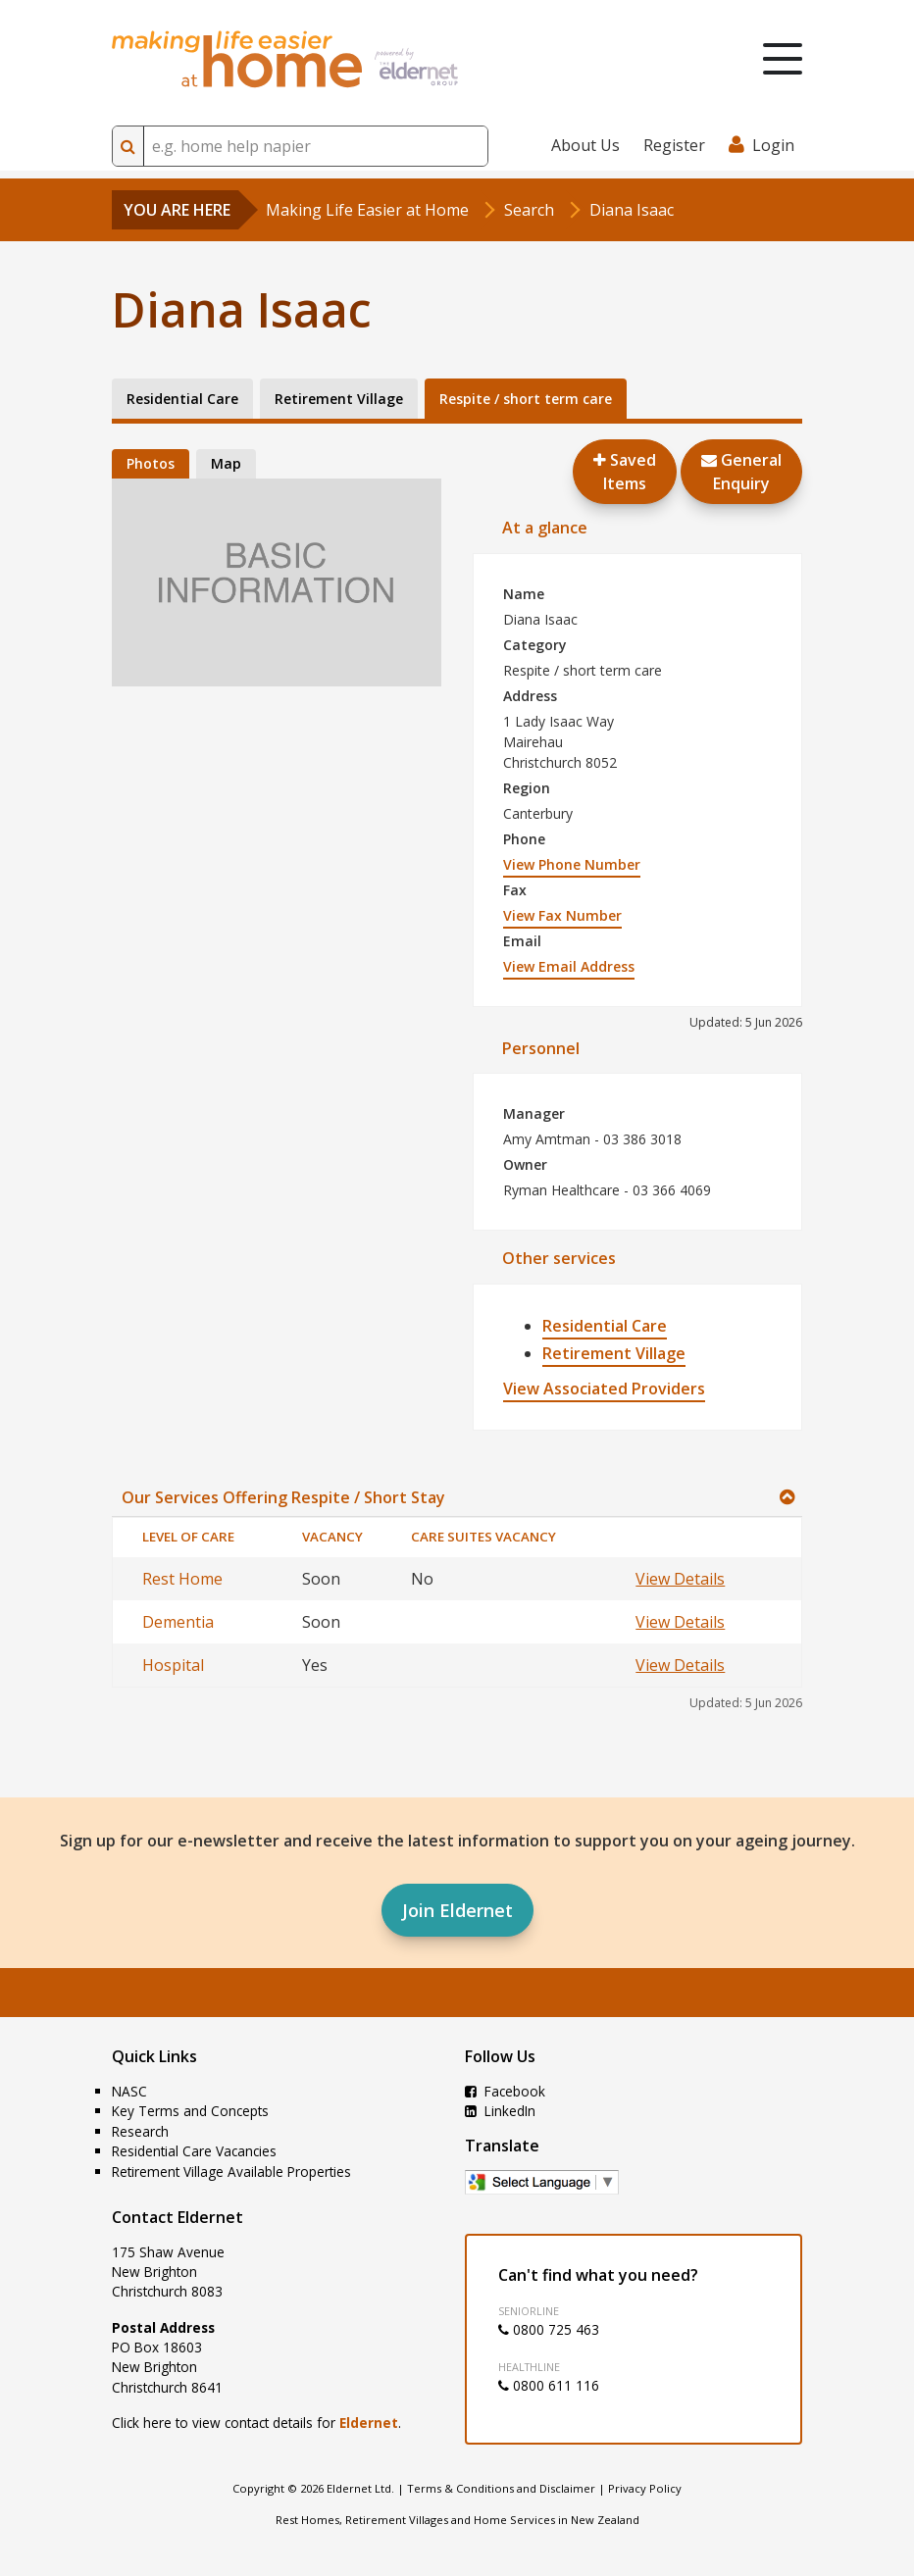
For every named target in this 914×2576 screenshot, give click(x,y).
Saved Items (624, 471)
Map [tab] (226, 463)
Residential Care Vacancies (194, 2151)
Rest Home (182, 1579)
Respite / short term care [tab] (525, 398)
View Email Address (569, 966)
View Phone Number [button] (571, 864)
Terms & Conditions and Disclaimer (501, 2488)
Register (674, 145)
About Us (585, 145)
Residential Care (604, 1326)
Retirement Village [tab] (339, 398)
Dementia (178, 1622)
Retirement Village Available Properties (231, 2171)
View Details (680, 1579)
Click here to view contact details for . (256, 2422)
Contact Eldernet (177, 2217)
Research (140, 2131)
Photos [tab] (151, 463)
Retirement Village (614, 1353)
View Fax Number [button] (562, 915)
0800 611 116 (548, 2385)
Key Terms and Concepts (190, 2110)
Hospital (173, 1665)
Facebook (505, 2091)
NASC (129, 2091)
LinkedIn (500, 2110)
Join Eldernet (457, 1910)
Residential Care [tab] (182, 398)
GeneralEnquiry (741, 471)
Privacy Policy (645, 2488)
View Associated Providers (604, 1388)
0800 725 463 (548, 2329)
